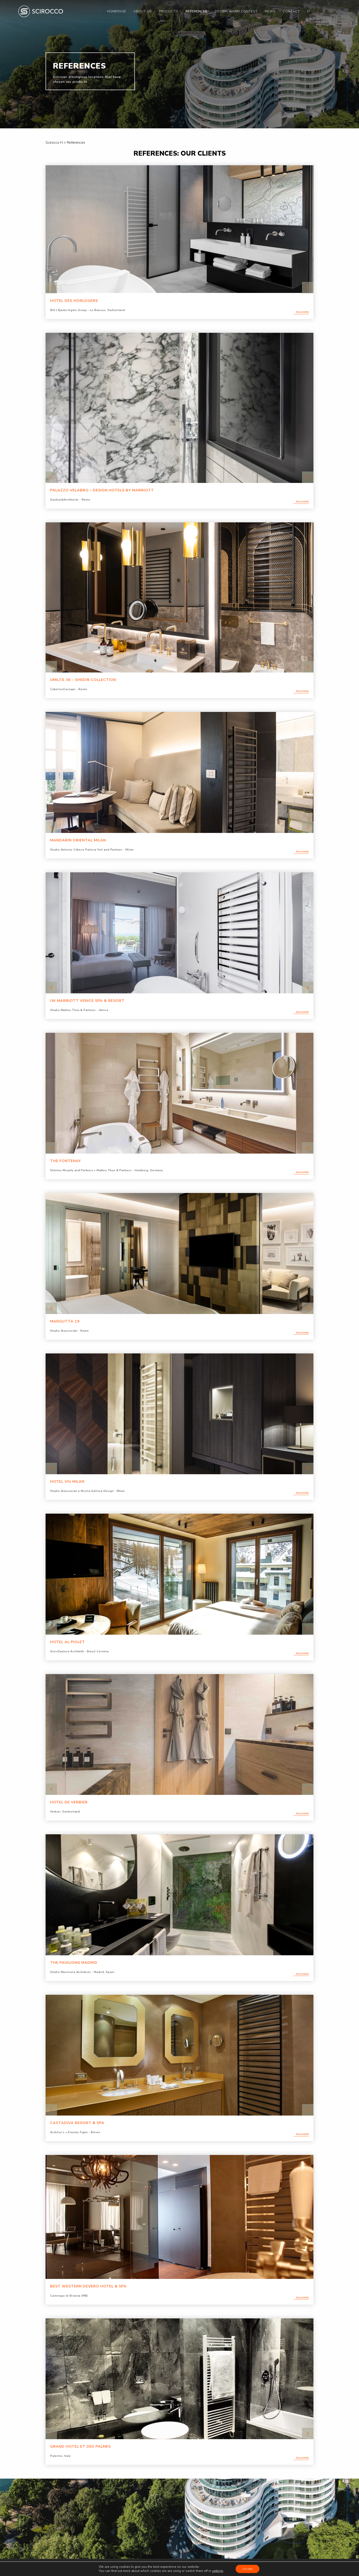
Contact (291, 11)
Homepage (116, 11)
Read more (302, 312)
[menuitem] (116, 11)
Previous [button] (51, 287)
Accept (247, 2569)
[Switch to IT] (309, 11)
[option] (179, 64)
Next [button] (307, 287)
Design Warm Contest (236, 11)
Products (168, 11)
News (270, 11)
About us (142, 11)
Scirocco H (40, 11)
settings (217, 2571)
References (196, 11)
